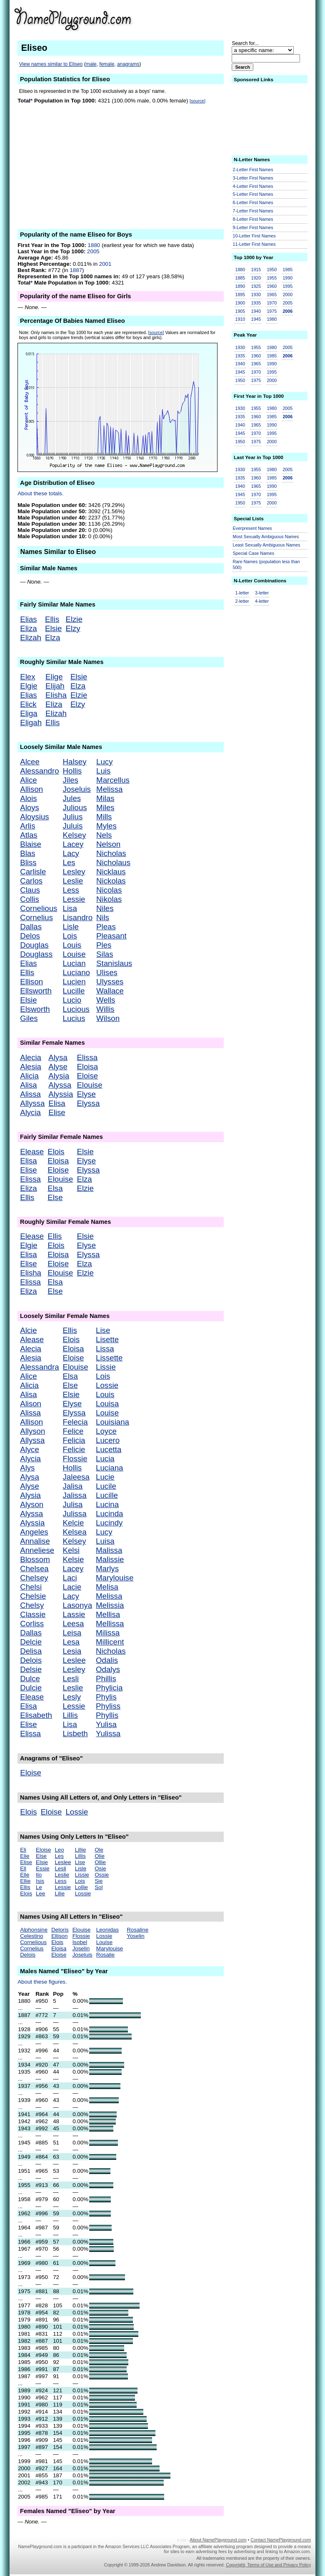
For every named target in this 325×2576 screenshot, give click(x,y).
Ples (103, 945)
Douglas (34, 945)
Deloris (59, 1930)
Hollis (72, 770)
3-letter (262, 592)
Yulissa (108, 1733)
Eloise (87, 1075)
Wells (105, 1000)
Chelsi (31, 1587)
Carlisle (33, 871)
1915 (256, 269)
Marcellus (113, 780)
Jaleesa (76, 1477)
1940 (256, 311)
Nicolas (109, 890)
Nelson (108, 844)
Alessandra (39, 1367)
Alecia (30, 1057)
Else (55, 1197)
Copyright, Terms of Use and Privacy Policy (268, 2564)
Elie (24, 1856)
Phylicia (109, 1687)
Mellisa (108, 1614)
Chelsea (34, 1568)
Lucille (74, 990)
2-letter (242, 601)
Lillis (70, 1715)
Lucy (104, 761)
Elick (28, 704)
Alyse (58, 1066)
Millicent (110, 1641)
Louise (74, 954)
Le (39, 1887)
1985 (287, 269)
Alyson (31, 1504)
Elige (54, 676)
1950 (272, 269)
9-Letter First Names (253, 227)
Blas (27, 853)
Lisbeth (75, 1733)
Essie (43, 1868)
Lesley (74, 871)
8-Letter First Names (253, 219)
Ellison (31, 981)
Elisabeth (36, 1715)
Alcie (28, 1330)
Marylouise (114, 1577)
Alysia (58, 1075)
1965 (272, 294)
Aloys (29, 807)
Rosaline (137, 1930)
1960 (272, 286)
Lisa (70, 908)
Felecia (75, 1422)
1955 (272, 277)
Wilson (108, 1018)
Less (71, 890)
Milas (105, 798)
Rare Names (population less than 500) (266, 564)
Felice (73, 1431)
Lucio (72, 1000)
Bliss (28, 862)
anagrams (128, 64)
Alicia (29, 1075)
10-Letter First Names (254, 235)
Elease (32, 1151)
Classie (32, 1614)
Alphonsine (34, 1930)
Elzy (72, 628)
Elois (56, 1151)
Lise (103, 1330)
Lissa (105, 1348)
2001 (105, 264)
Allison (31, 789)
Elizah (30, 637)
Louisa (107, 1403)
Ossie (102, 1875)
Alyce (29, 1449)
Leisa (72, 1632)
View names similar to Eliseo (51, 64)
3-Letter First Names (253, 177)
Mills (104, 816)
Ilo (39, 1875)
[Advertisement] (246, 18)
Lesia (72, 1651)
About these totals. (40, 493)
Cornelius (36, 917)
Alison (30, 1403)
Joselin (81, 1948)
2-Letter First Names (253, 169)
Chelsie (33, 1596)
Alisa (28, 1085)
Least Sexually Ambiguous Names (266, 544)
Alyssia (60, 1094)
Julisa (73, 1504)
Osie (100, 1868)
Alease (32, 1339)
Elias (28, 619)
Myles (106, 825)
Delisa (31, 1651)
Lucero (108, 1440)
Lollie (81, 1887)
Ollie (100, 1862)
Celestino (31, 1936)
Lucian (74, 963)
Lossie (107, 1385)
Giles (29, 1018)
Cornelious (38, 908)
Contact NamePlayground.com (280, 2539)
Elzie (73, 619)
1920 (256, 277)
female (106, 64)
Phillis (106, 1678)
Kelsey (74, 835)
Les (69, 862)
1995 (287, 286)
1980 (272, 319)
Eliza (28, 628)
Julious (75, 807)
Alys (27, 1467)
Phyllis (107, 1715)
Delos (30, 935)
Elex (27, 676)
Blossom (35, 1559)
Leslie (73, 880)
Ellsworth (36, 990)
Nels (104, 835)
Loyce (106, 1431)
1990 (287, 277)
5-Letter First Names (253, 194)
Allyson (32, 1431)
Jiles (70, 780)
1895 (240, 294)
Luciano (76, 972)
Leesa (73, 1623)
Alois (28, 798)
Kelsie (73, 1559)
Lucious (76, 1009)
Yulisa (106, 1724)
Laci (70, 1577)
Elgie (29, 685)
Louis (72, 945)
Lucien (74, 981)
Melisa (107, 1587)
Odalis (107, 1660)
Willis (105, 1009)
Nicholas (111, 853)
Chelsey (34, 1577)
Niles (104, 908)
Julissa (75, 1513)
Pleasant (111, 935)
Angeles (34, 1532)
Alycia (30, 1112)
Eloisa (87, 1066)
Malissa (109, 1550)
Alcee (30, 761)
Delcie (31, 1641)
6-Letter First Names (253, 202)
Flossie (75, 1458)
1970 (272, 302)
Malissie (110, 1559)
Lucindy (109, 1522)
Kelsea (75, 1532)
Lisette (107, 1339)
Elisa (56, 1103)
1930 (256, 294)
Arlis (27, 825)
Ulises (107, 972)
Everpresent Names (252, 528)
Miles (105, 807)
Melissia (110, 1605)
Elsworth (35, 1009)
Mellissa (110, 1623)
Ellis (52, 619)
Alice (28, 780)
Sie (98, 1881)
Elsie (53, 628)
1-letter (242, 592)
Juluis (73, 825)
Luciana (109, 1467)
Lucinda (109, 1513)
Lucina (107, 1504)
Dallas (31, 926)
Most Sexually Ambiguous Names (266, 536)
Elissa (87, 1057)
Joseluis (77, 789)
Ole (99, 1850)
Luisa (105, 1541)
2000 (287, 294)
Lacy (71, 853)
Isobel (80, 1942)
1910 (240, 319)
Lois (70, 935)
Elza (52, 637)
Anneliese (37, 1550)
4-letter (262, 601)
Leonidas (107, 1930)
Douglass (36, 954)
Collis (29, 899)
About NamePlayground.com (218, 2539)
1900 (240, 302)
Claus (30, 890)
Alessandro (39, 770)
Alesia (30, 1066)
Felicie (74, 1449)
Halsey (75, 761)
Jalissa (75, 1495)
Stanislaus (114, 963)
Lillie (80, 1850)
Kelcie (73, 1522)
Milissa (108, 1632)
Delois (31, 1660)
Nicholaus (113, 862)
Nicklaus (111, 871)
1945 (256, 319)
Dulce (30, 1678)
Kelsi (71, 1550)
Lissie (106, 1367)
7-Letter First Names (253, 210)
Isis (40, 1881)
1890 (240, 286)
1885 (240, 277)
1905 (240, 311)
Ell (23, 1868)
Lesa (71, 1641)
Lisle (71, 926)
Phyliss (108, 1706)
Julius (73, 816)
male (91, 64)
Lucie (105, 1477)
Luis (103, 770)
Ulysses (109, 981)
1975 (272, 311)
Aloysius (34, 816)
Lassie (74, 1614)
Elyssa (88, 1103)
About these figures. (42, 1982)
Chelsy (32, 1605)
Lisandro (78, 917)
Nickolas (111, 880)
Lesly (72, 1696)
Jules (72, 798)
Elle (24, 1875)
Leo (59, 1850)
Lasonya (77, 1605)
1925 (256, 286)
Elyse (86, 1094)
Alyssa (59, 1085)
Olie (100, 1856)
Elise (56, 1112)
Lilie (60, 1893)
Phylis (106, 1696)
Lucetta (108, 1449)
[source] (197, 100)
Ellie (25, 1881)
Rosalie (105, 1955)
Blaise (30, 844)
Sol (98, 1887)
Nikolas (109, 899)
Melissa (109, 789)
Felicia (74, 1440)
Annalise (35, 1541)
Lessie (74, 899)
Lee (40, 1893)
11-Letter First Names (254, 244)
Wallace (110, 990)
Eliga (29, 713)
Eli (23, 1850)
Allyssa (32, 1103)
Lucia (105, 1458)
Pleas (106, 926)
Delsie (31, 1669)
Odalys (108, 1669)
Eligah (31, 722)
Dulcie (31, 1687)
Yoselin (136, 1936)
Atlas (28, 835)
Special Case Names (254, 553)
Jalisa (73, 1486)
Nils (102, 917)
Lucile (106, 1486)
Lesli (71, 1678)
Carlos (31, 880)
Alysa (58, 1057)
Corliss (32, 1623)
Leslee (74, 1660)
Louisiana (112, 1422)
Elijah (55, 685)
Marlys (107, 1568)
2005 (93, 251)
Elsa (55, 1188)
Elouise (89, 1085)
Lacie (72, 1587)
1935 (256, 302)
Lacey (73, 844)
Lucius (74, 1018)
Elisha (56, 695)
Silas (104, 954)
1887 (76, 270)
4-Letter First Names (253, 186)
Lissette (109, 1357)
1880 (94, 245)
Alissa (30, 1094)
